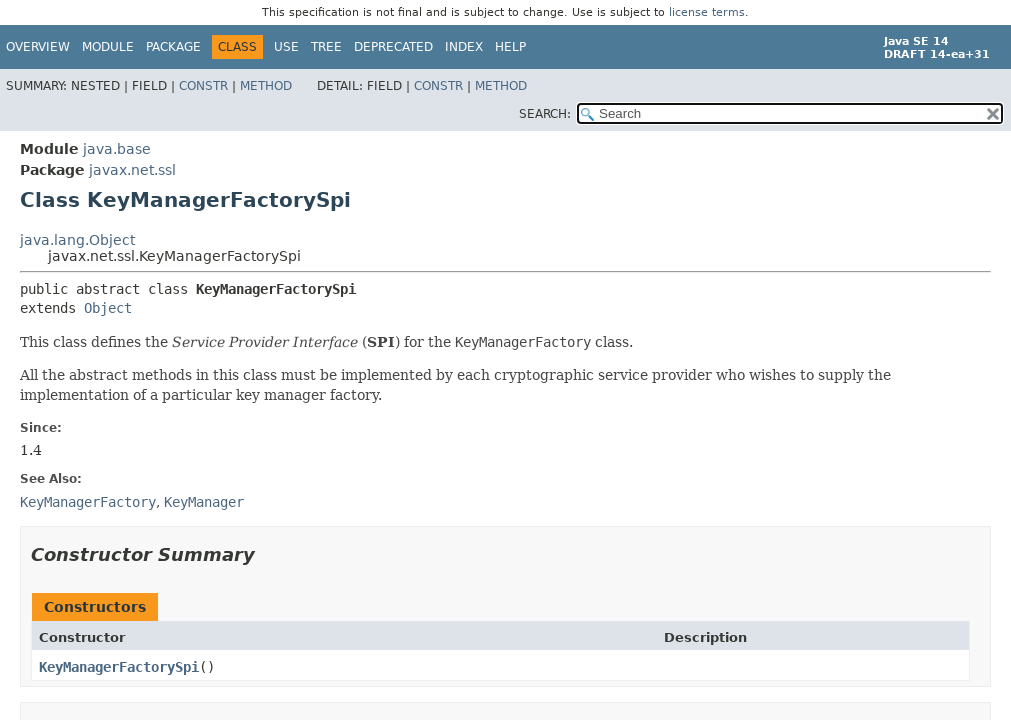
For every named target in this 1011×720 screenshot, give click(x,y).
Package (173, 47)
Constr (203, 86)
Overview (38, 47)
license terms (707, 12)
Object (108, 308)
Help (510, 47)
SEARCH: (545, 114)
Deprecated (393, 47)
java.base (117, 149)
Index (464, 47)
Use (286, 47)
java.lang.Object (77, 240)
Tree (326, 47)
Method (266, 86)
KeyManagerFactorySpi (119, 667)
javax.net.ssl (132, 170)
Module (108, 47)
